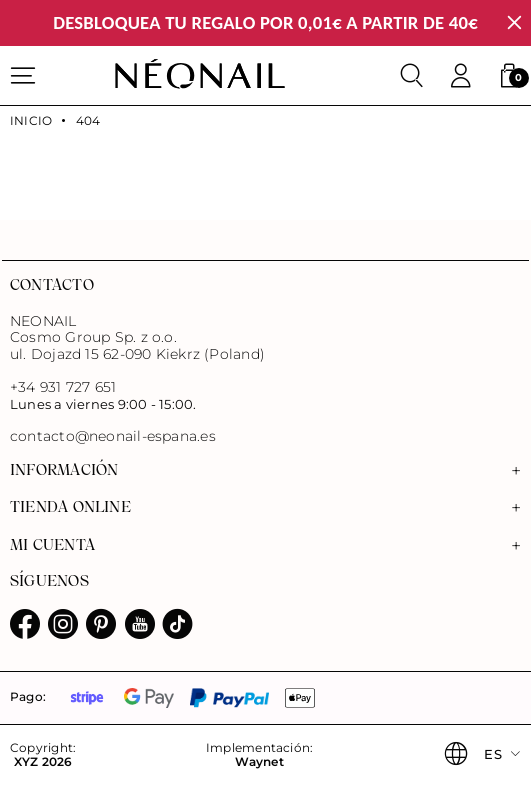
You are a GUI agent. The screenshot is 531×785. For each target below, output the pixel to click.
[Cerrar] (514, 23)
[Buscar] (412, 76)
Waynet (259, 762)
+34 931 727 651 (63, 387)
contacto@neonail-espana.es (113, 436)
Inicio (31, 121)
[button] (509, 76)
